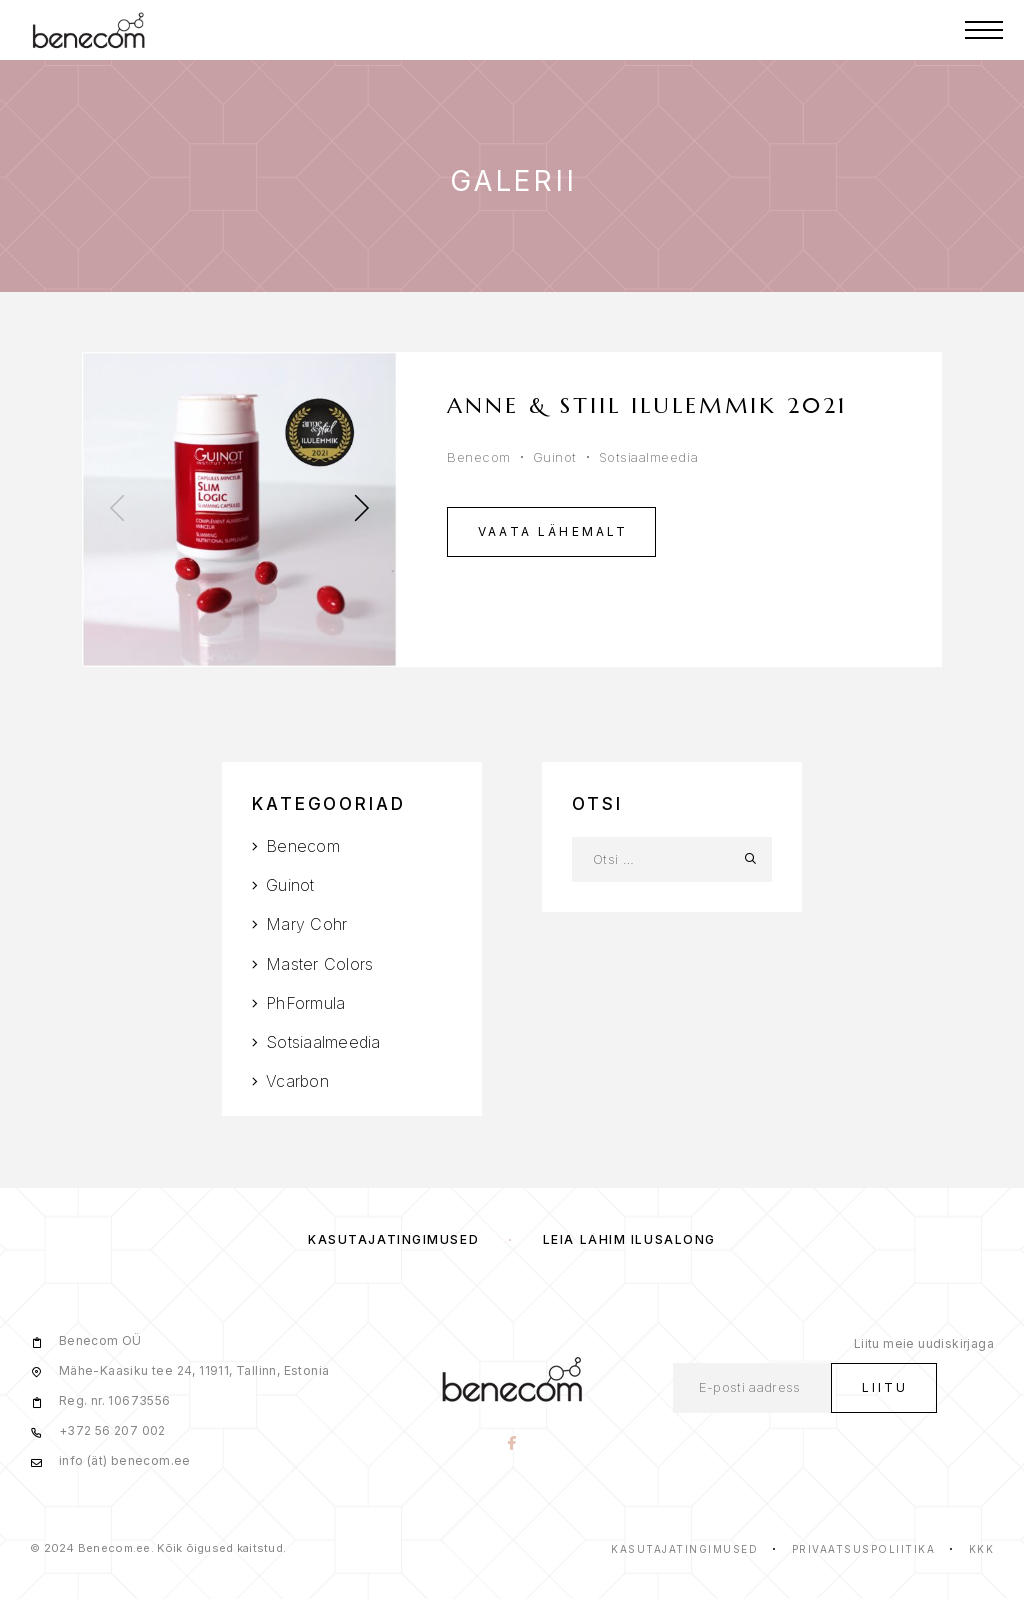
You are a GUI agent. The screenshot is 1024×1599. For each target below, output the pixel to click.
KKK (982, 1549)
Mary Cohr (306, 924)
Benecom (479, 457)
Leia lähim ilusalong (629, 1239)
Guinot (555, 457)
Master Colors (319, 964)
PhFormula (305, 1003)
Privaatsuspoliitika (864, 1549)
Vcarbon (297, 1081)
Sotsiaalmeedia (648, 457)
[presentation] (117, 510)
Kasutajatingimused (393, 1239)
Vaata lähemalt (553, 531)
